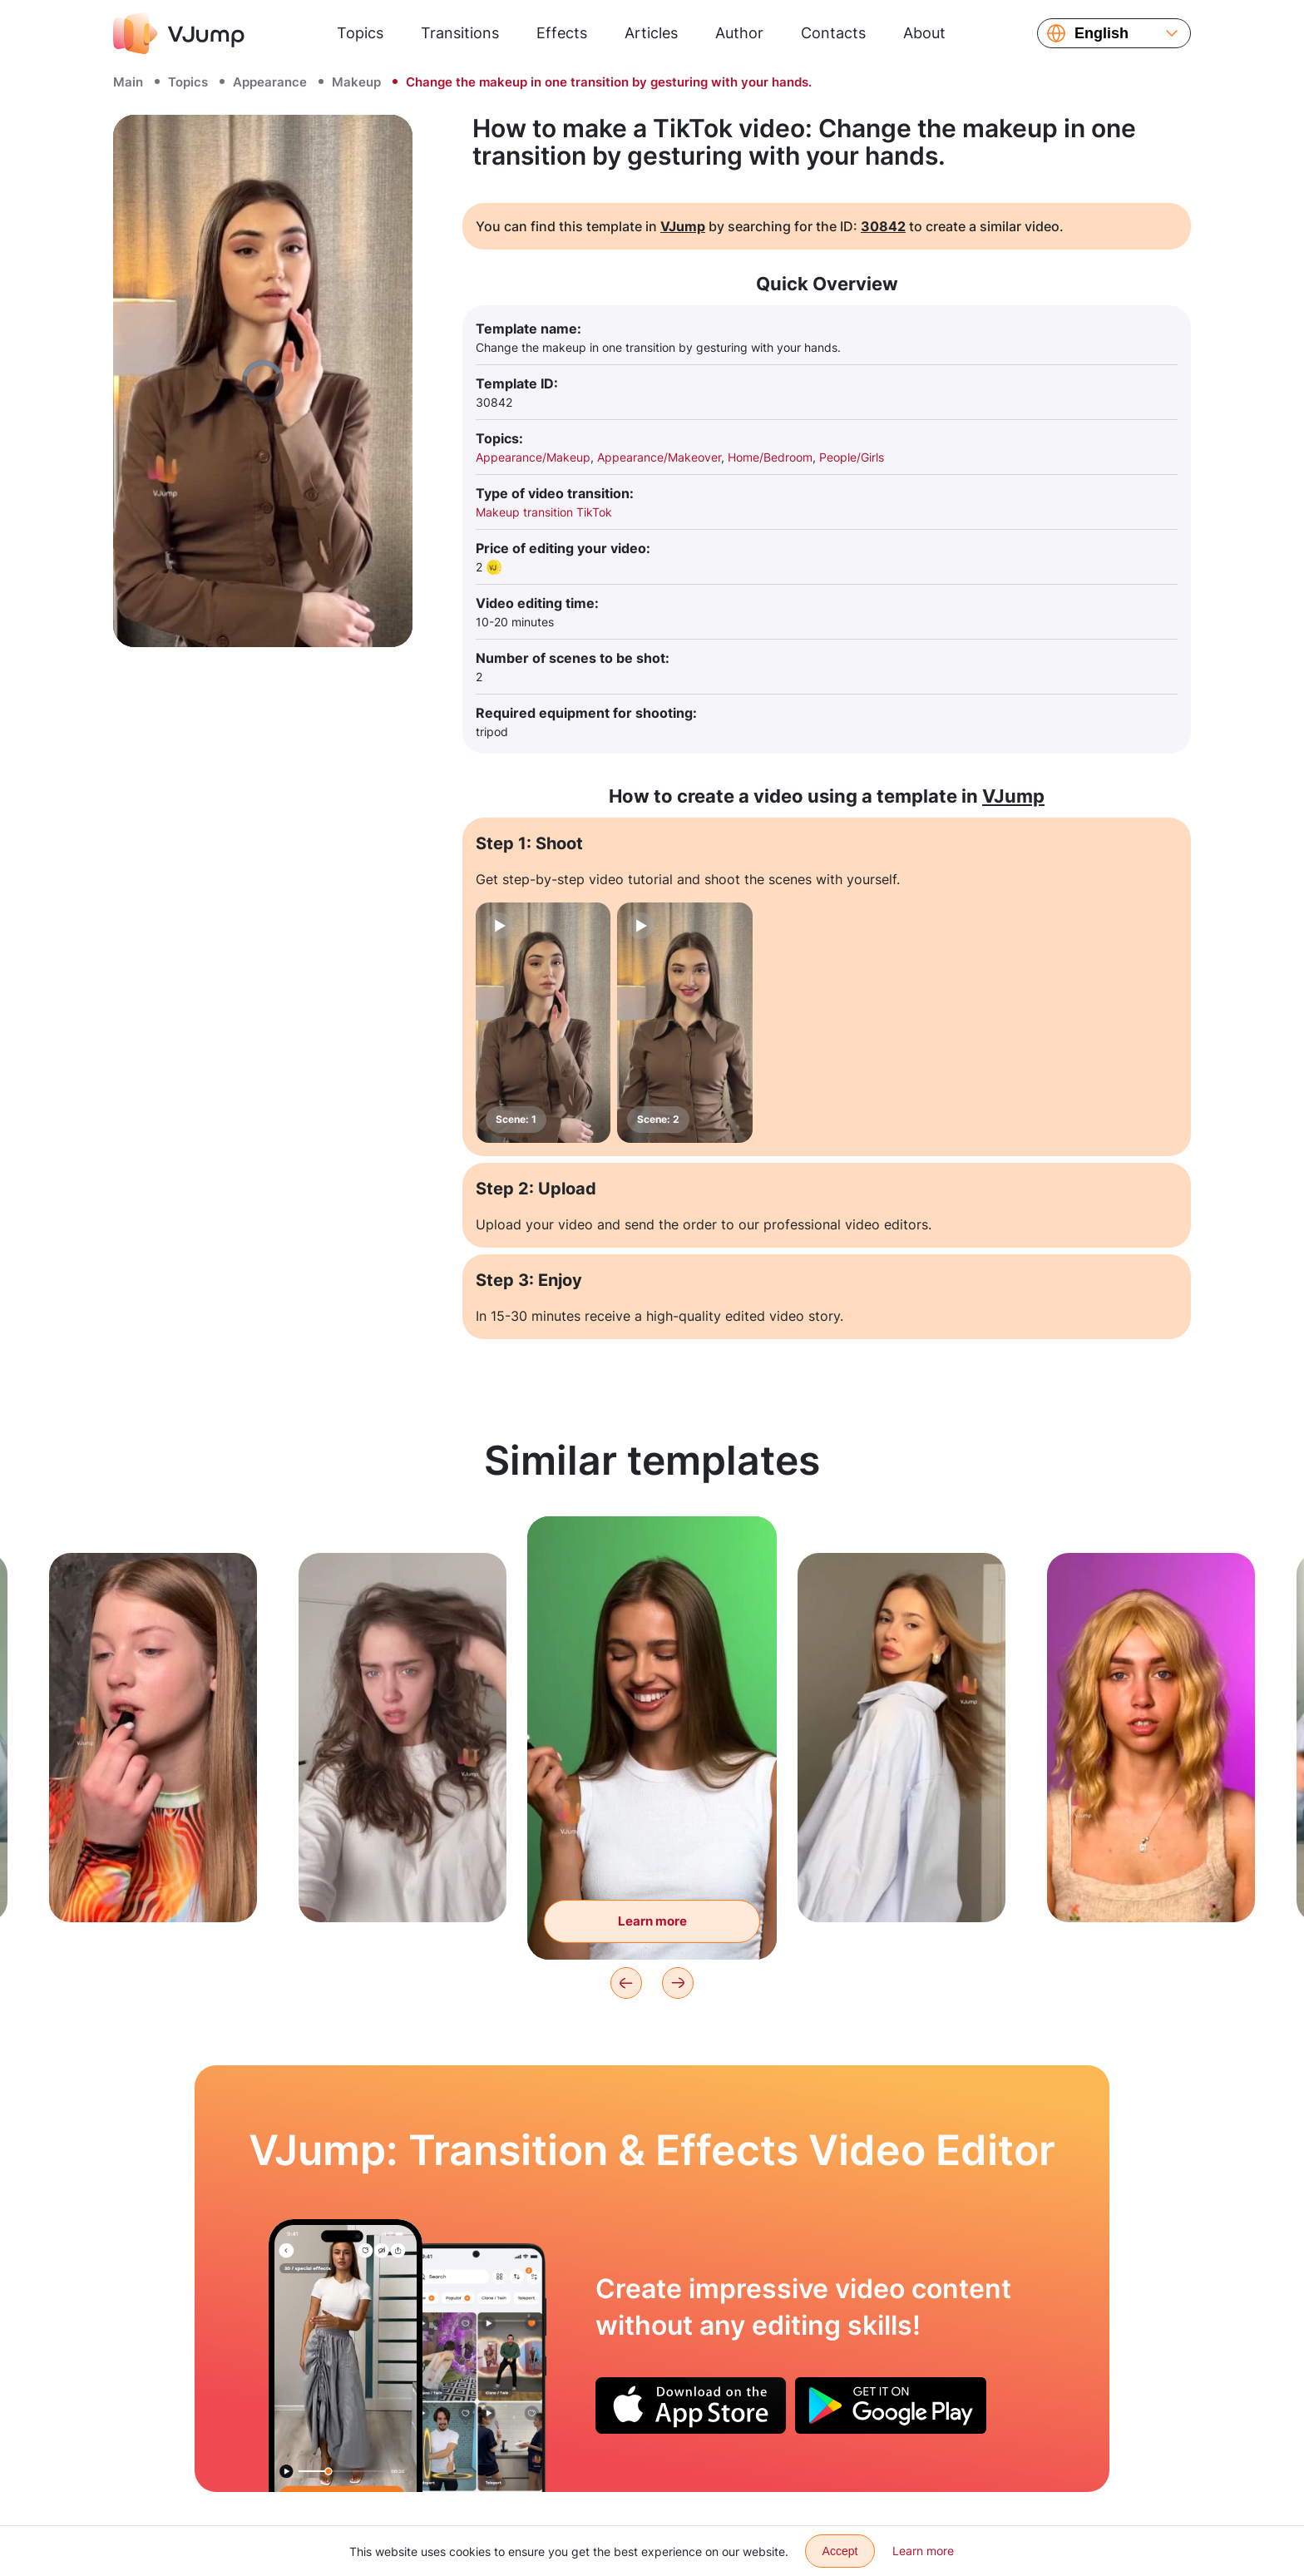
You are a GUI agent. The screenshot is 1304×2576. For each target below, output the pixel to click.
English (1101, 33)
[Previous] (626, 1983)
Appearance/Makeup (533, 457)
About (924, 33)
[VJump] (178, 33)
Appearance (270, 82)
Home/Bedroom (770, 457)
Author (739, 33)
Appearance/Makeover (659, 457)
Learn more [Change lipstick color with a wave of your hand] (652, 1921)
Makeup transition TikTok (544, 512)
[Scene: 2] (684, 1022)
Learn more (923, 2551)
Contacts (833, 33)
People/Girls (851, 457)
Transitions (460, 33)
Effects (561, 33)
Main (128, 82)
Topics (360, 33)
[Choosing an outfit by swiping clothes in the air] (345, 2355)
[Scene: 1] (543, 1022)
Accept (840, 2551)
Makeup (356, 82)
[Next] (678, 1983)
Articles (651, 33)
